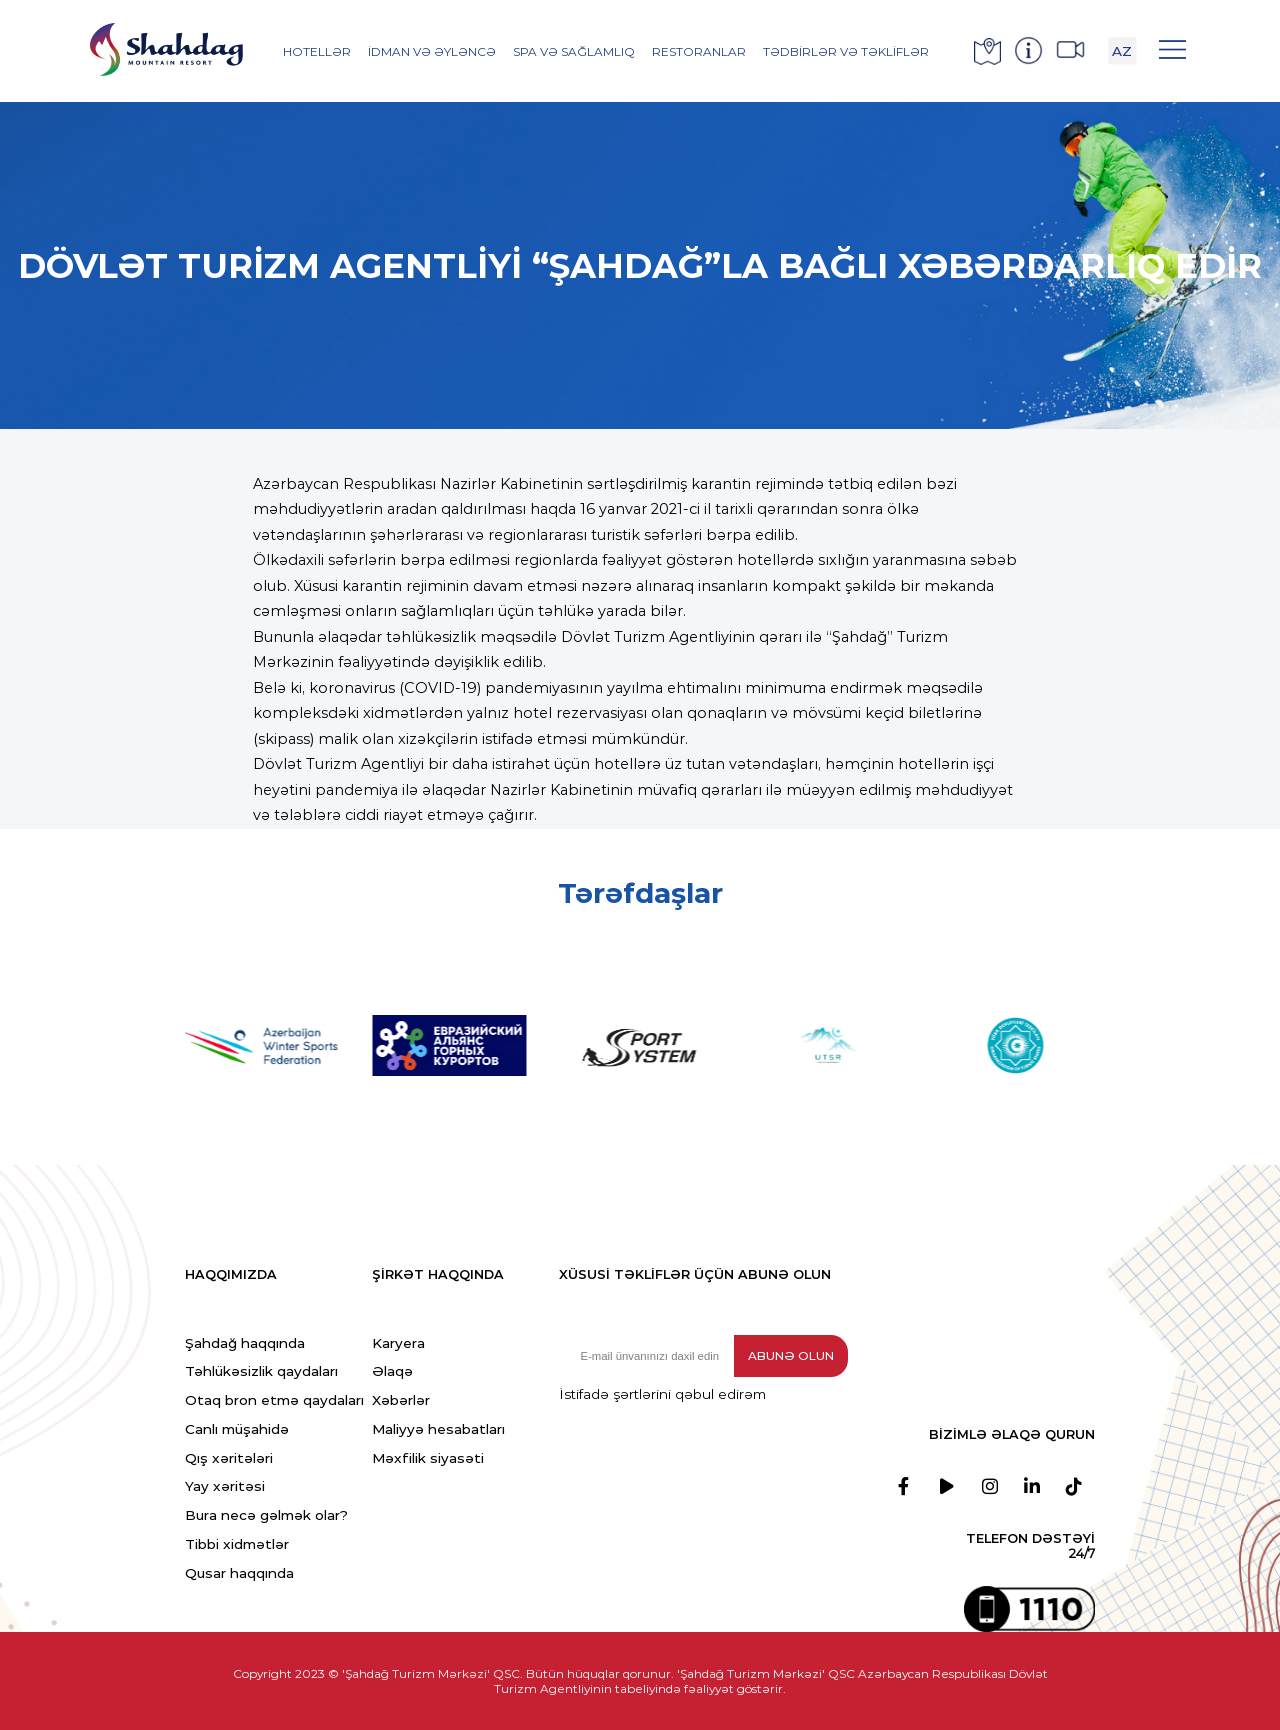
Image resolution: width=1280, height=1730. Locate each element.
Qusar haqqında (239, 1573)
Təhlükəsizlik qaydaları (261, 1371)
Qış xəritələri (229, 1458)
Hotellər (317, 51)
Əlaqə (392, 1371)
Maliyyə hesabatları (438, 1429)
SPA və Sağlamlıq (574, 51)
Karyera (398, 1343)
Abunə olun (791, 1355)
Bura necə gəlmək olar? (266, 1515)
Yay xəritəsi (225, 1486)
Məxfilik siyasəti (428, 1458)
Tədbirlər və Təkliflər (846, 51)
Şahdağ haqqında (245, 1343)
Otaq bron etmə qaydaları (274, 1400)
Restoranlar (699, 51)
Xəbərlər (401, 1400)
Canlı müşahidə (237, 1429)
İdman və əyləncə (432, 51)
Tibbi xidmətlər (237, 1544)
